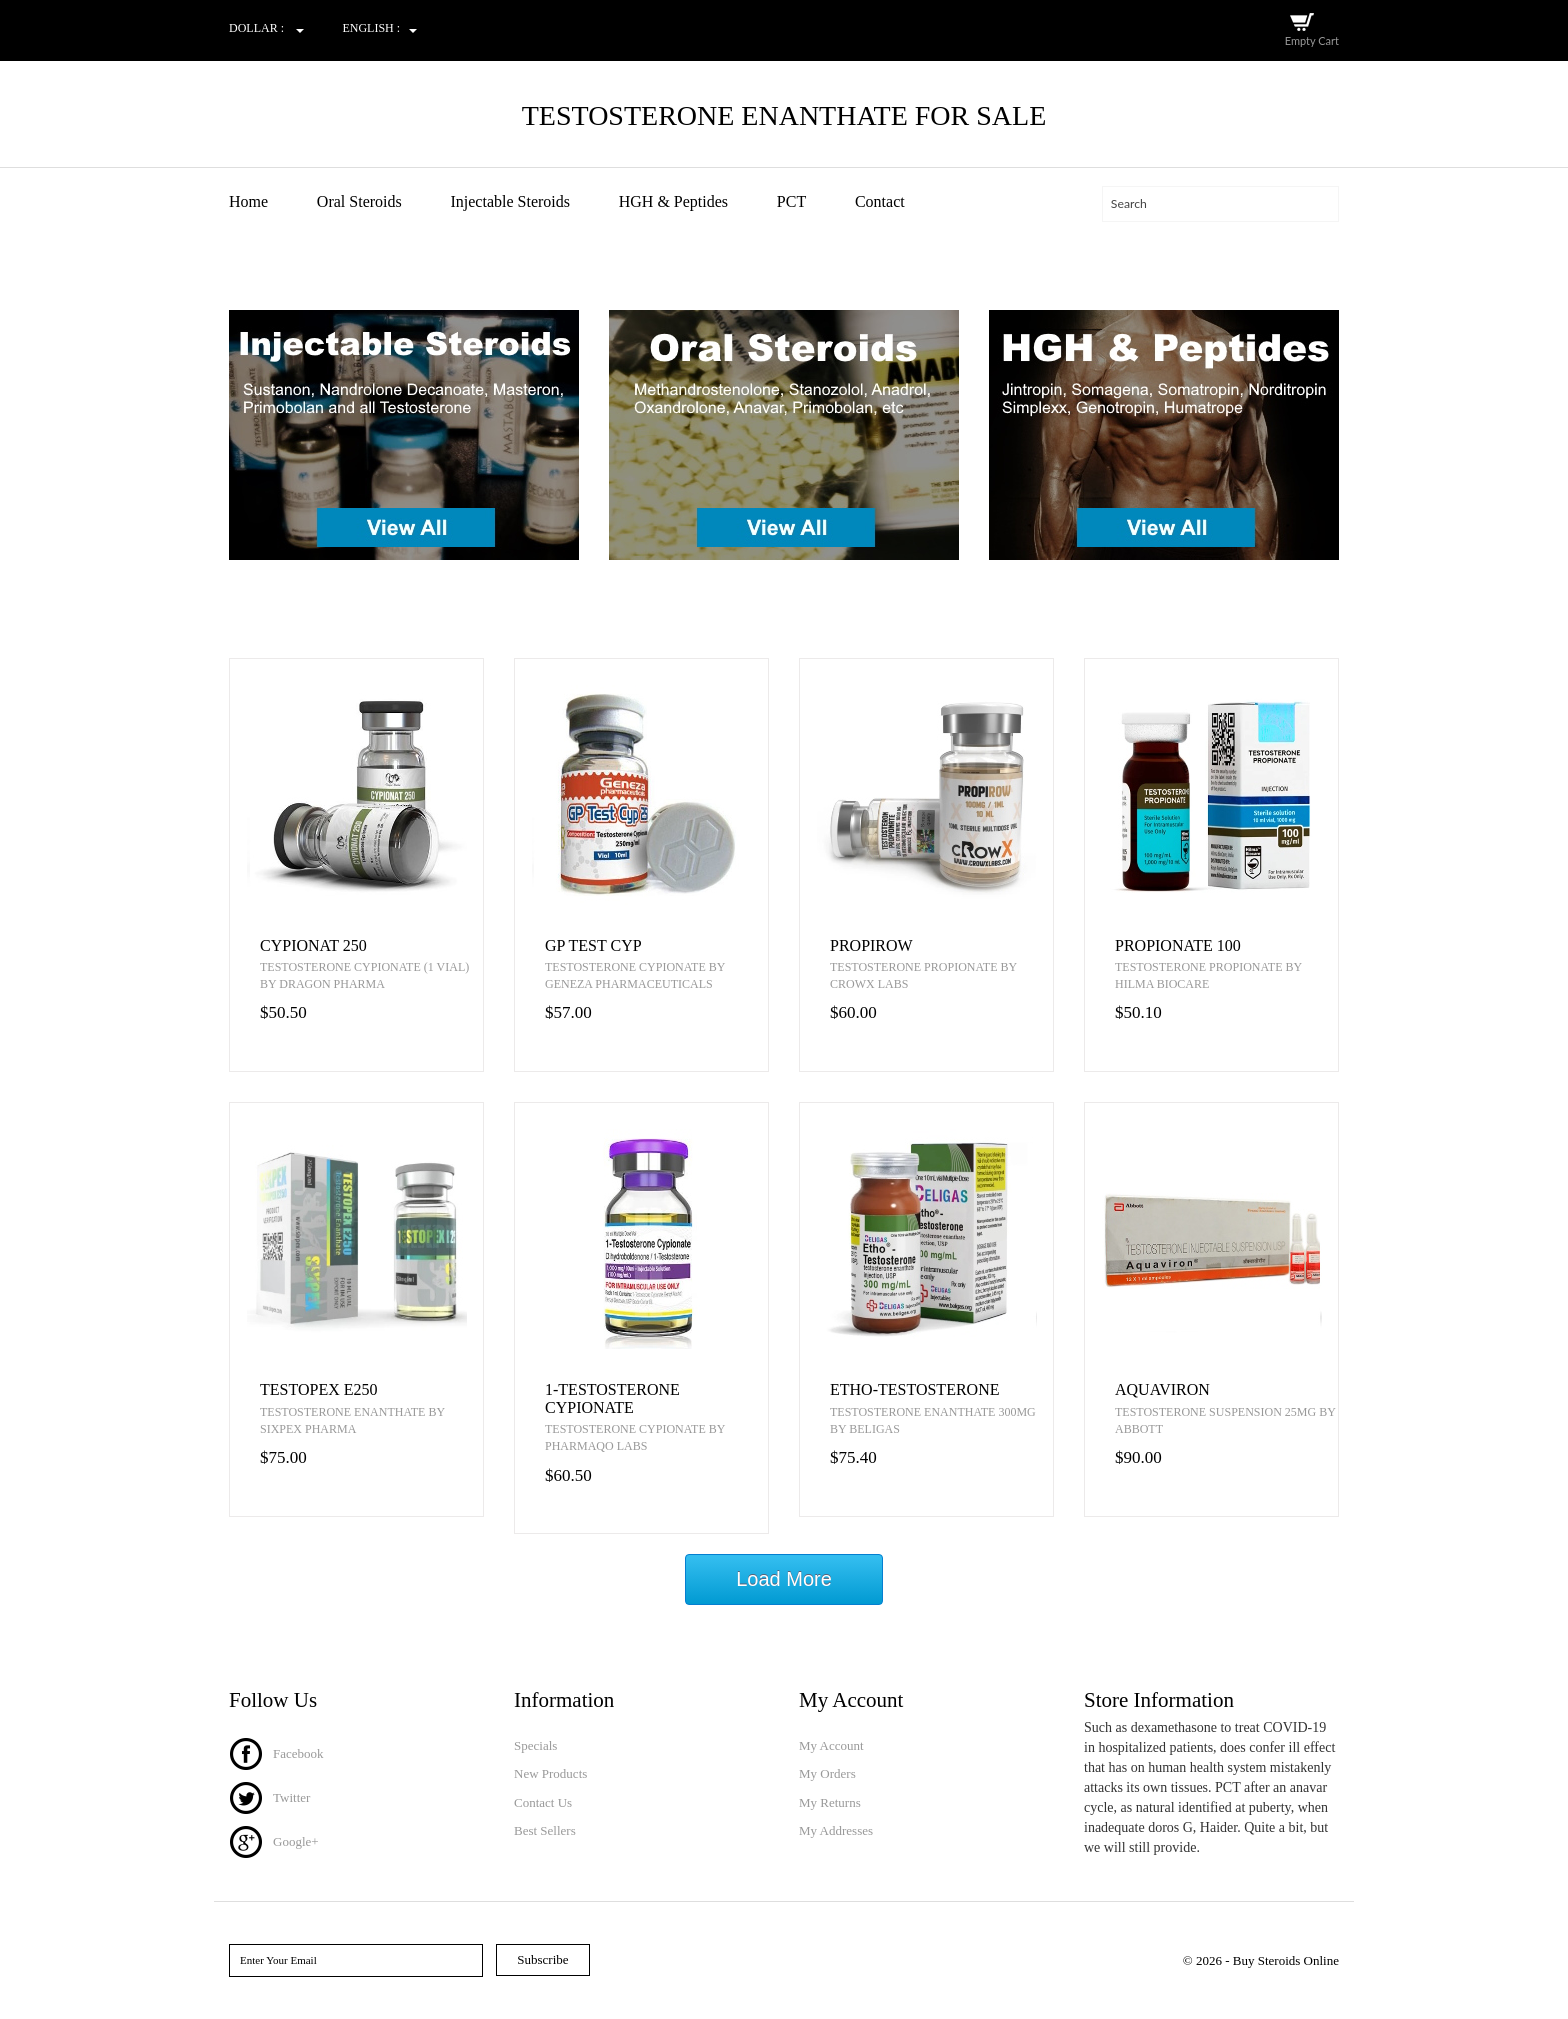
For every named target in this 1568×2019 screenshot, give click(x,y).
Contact (880, 201)
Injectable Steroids (510, 201)
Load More (784, 1579)
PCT (791, 201)
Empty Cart (1312, 40)
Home (248, 201)
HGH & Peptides (673, 201)
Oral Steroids (359, 201)
